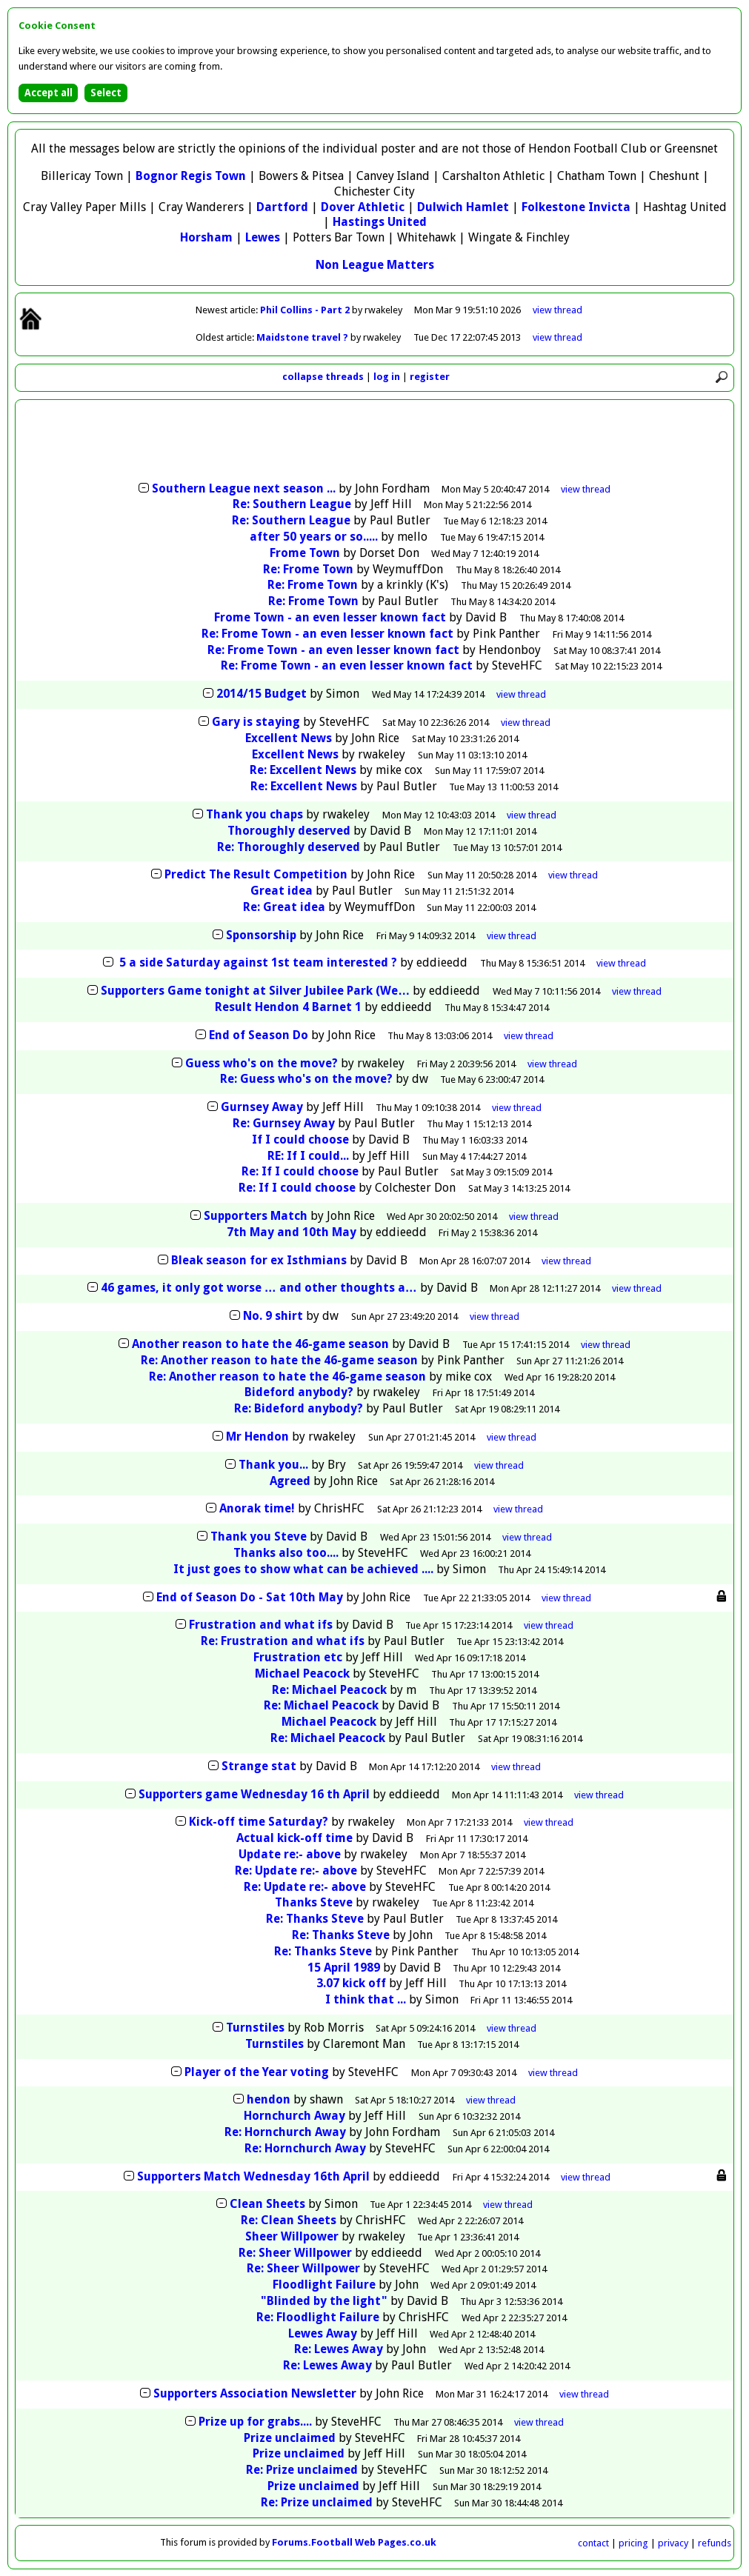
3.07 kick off (351, 1983)
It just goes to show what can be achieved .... (303, 1569)
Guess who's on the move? (261, 1063)
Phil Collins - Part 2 (306, 310)
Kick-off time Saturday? (258, 1822)
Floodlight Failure (324, 2285)
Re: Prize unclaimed (302, 2470)
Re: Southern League (292, 504)
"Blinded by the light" (324, 2301)
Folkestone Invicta (576, 207)
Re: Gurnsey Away (284, 1123)
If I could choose (300, 1139)
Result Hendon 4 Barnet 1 (288, 1007)
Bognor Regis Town (191, 176)
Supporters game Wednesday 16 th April (254, 1794)
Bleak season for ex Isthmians (259, 1260)
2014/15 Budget (261, 694)
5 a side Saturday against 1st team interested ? (256, 962)
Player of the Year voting (256, 2072)
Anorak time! (257, 1508)
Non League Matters (375, 265)
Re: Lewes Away (338, 2349)
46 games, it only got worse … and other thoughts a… (259, 1288)
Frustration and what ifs (261, 1625)
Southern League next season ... (244, 488)
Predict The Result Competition (255, 874)
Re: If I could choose (300, 1171)
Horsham (206, 237)
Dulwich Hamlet (463, 207)
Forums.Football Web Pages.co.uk (354, 2542)
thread (585, 489)
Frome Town (305, 553)
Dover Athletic (363, 207)
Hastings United (380, 222)
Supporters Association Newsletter (254, 2393)
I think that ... (365, 1999)
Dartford (282, 207)
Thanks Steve (314, 1902)
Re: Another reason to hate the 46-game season (279, 1360)
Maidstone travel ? (303, 337)
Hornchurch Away (294, 2116)
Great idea (281, 891)
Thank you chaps (254, 814)
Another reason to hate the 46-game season (260, 1344)
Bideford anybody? (298, 1392)
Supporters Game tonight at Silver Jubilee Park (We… (255, 991)
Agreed (290, 1481)
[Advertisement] (375, 442)
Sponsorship (261, 935)
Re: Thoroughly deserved (288, 847)
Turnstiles (255, 2028)
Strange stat (259, 1766)
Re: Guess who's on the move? (306, 1079)
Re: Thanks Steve (315, 1919)
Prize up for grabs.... (255, 2422)
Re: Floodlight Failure (317, 2317)
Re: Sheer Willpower (295, 2253)
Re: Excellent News (303, 770)
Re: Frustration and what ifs (282, 1641)
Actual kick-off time (294, 1838)
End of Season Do (258, 1035)
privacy (673, 2543)
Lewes (262, 237)
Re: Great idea (284, 907)
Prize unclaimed (290, 2438)
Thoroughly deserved (288, 831)
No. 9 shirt (273, 1316)
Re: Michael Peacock (329, 1690)
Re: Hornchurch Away (285, 2132)
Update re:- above (290, 1854)
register (430, 376)
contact (593, 2543)
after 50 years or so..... (314, 537)
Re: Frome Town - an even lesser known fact (327, 634)
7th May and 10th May (291, 1232)
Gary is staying (256, 722)
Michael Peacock (302, 1673)
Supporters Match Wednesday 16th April (253, 2176)
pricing (633, 2543)
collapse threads (323, 376)
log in (386, 376)
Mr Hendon (257, 1436)
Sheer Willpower (292, 2236)
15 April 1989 (343, 1968)
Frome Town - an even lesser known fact (330, 617)
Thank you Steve (258, 1536)
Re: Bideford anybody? (298, 1408)
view (557, 310)
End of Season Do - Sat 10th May (249, 1597)
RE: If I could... (308, 1156)
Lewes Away (322, 2333)
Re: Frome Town (308, 569)
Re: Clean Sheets (288, 2220)
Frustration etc (297, 1657)
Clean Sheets (267, 2204)
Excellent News (288, 738)
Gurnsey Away (262, 1107)
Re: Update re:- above (296, 1870)
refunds (714, 2543)
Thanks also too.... (286, 1553)
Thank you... (273, 1465)
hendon (268, 2099)
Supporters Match (255, 1216)
